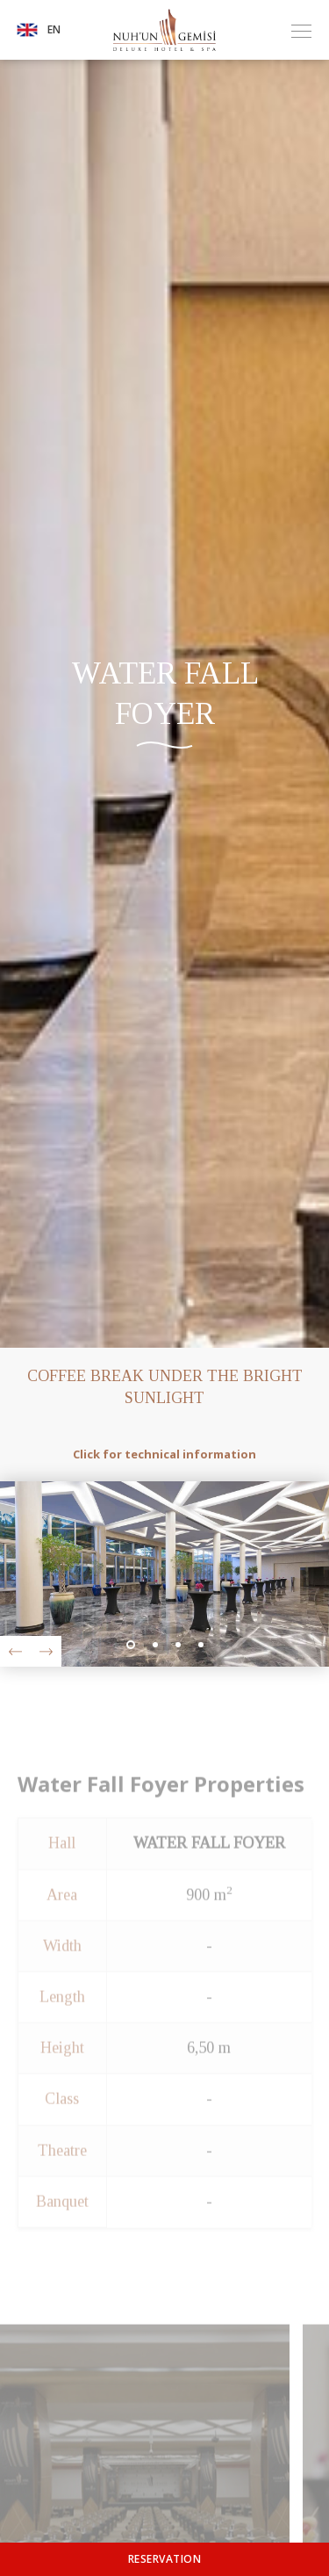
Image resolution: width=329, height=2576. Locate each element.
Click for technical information (164, 1454)
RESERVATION (165, 2558)
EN (39, 30)
